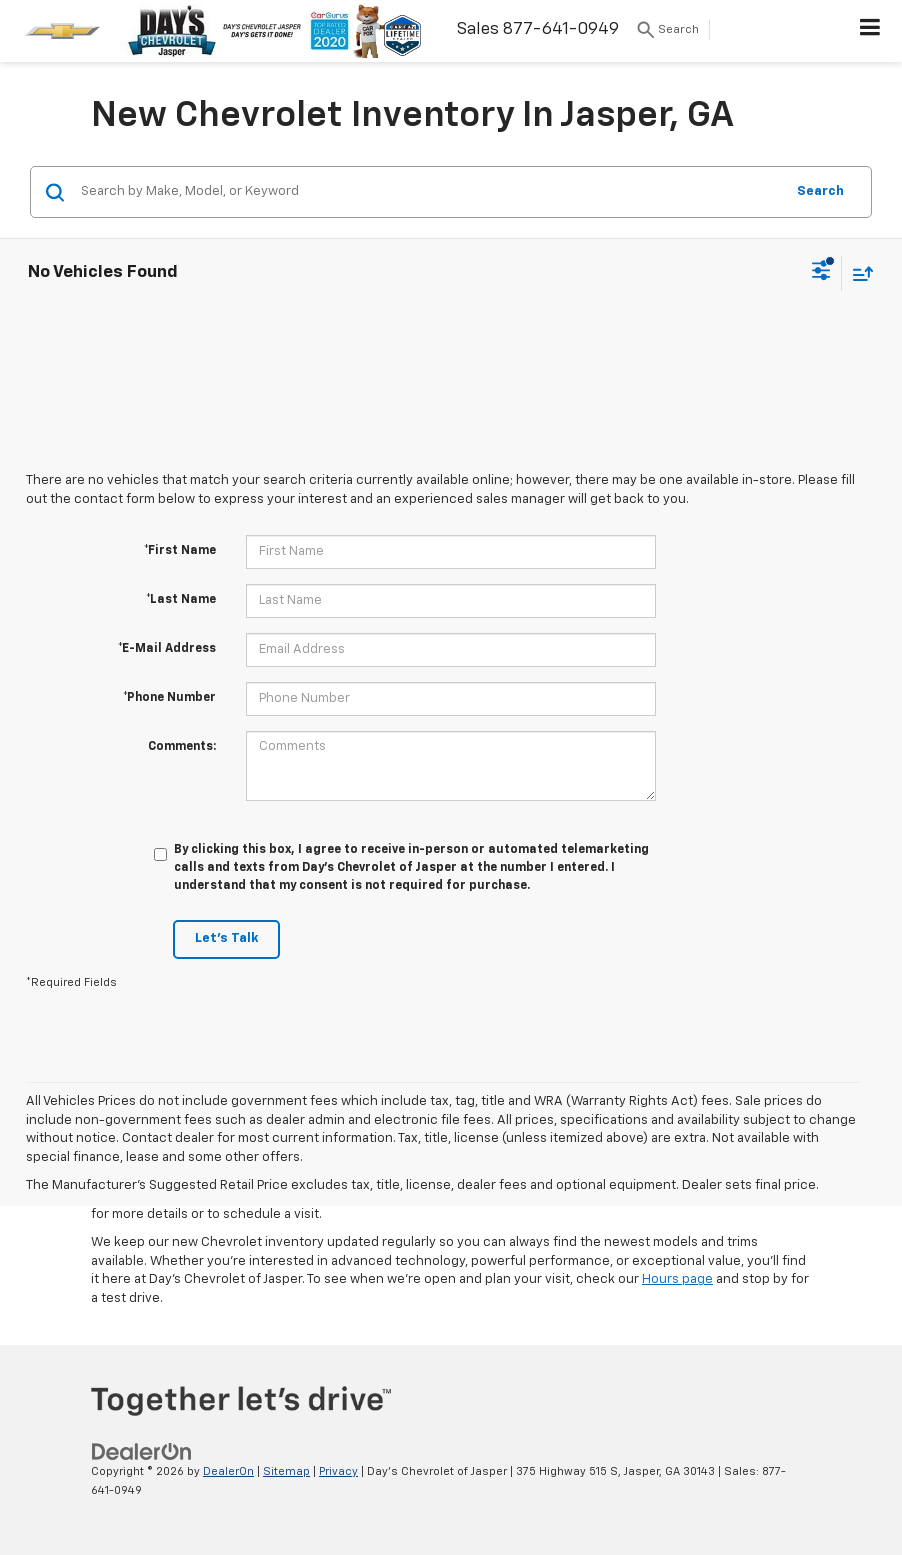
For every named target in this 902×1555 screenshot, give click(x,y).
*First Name (180, 551)
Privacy (338, 1471)
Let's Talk (226, 938)
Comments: (182, 747)
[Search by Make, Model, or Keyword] (429, 192)
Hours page (677, 1279)
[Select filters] (821, 273)
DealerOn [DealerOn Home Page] (228, 1471)
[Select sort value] (858, 273)
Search (820, 191)
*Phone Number (169, 698)
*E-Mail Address (167, 649)
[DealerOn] (142, 1451)
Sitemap (286, 1471)
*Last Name (181, 600)
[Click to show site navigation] (870, 31)
